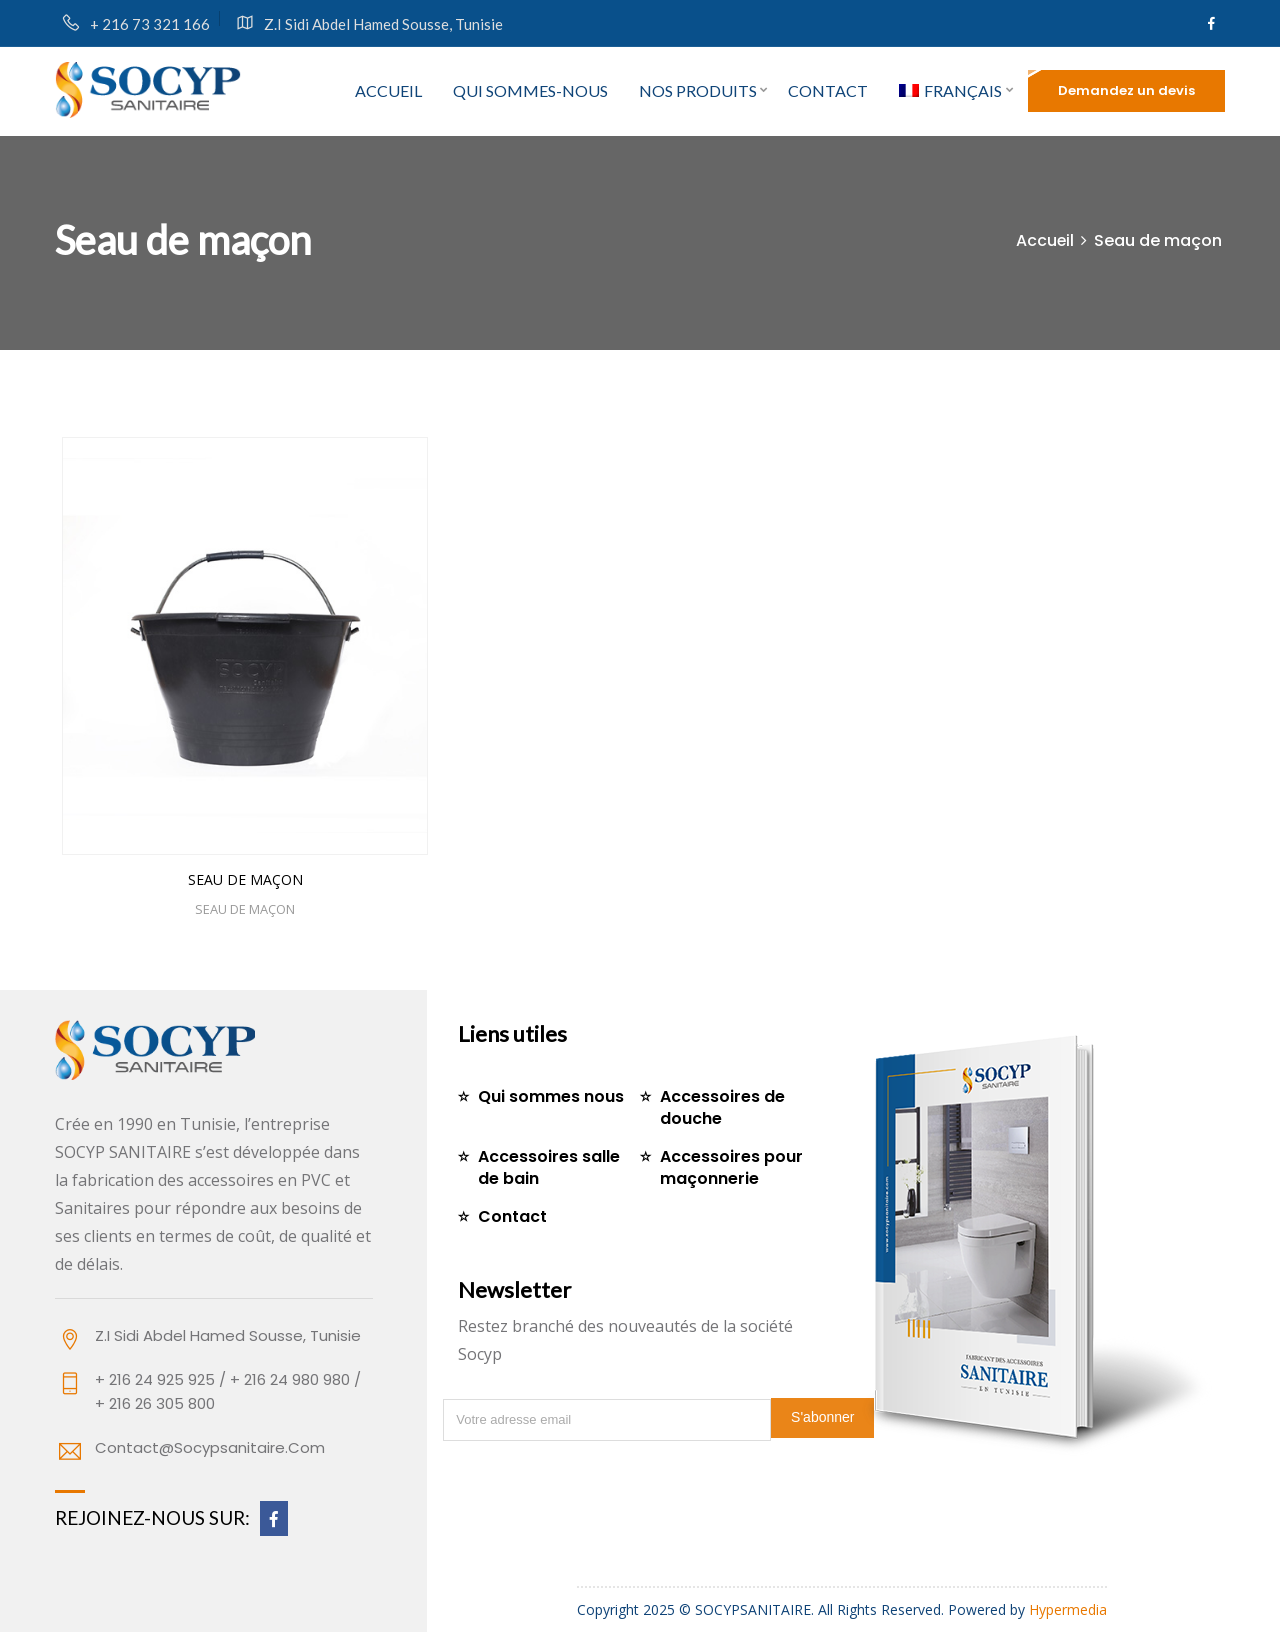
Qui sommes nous (551, 1096)
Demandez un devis (1126, 90)
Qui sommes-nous (530, 90)
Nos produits (698, 90)
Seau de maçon (245, 879)
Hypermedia (1068, 1609)
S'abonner (822, 1417)
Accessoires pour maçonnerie (731, 1167)
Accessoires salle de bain (549, 1167)
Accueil (388, 90)
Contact (828, 90)
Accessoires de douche (722, 1107)
